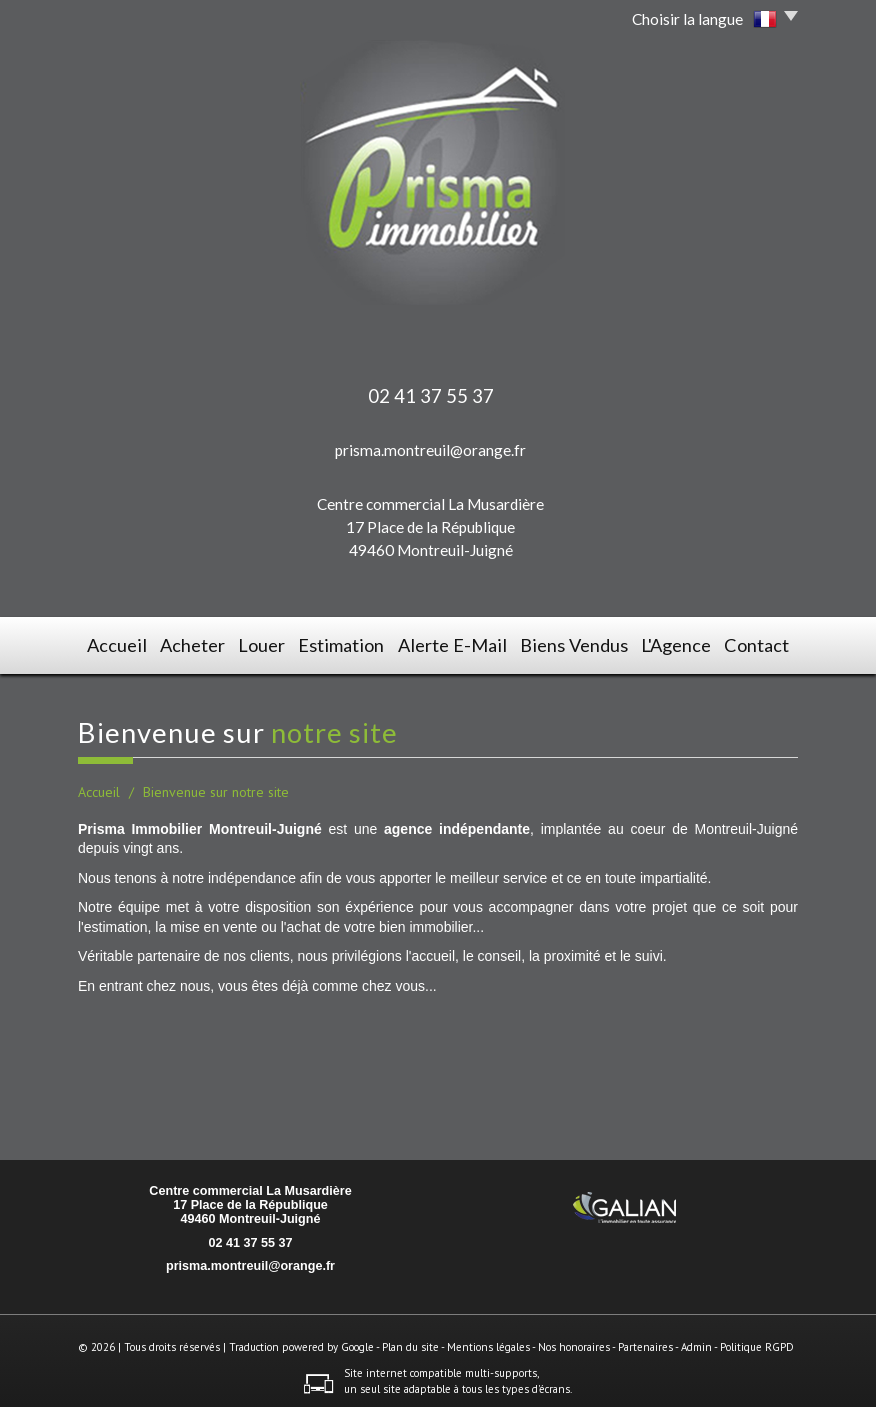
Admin (696, 1341)
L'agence (672, 642)
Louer (270, 642)
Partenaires (645, 1341)
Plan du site (410, 1341)
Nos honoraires (574, 1341)
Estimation (352, 642)
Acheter (196, 642)
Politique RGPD (757, 1341)
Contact (757, 642)
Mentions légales (488, 1341)
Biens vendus (571, 642)
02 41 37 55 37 (250, 1236)
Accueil (116, 642)
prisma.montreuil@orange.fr (430, 450)
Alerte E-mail (456, 642)
